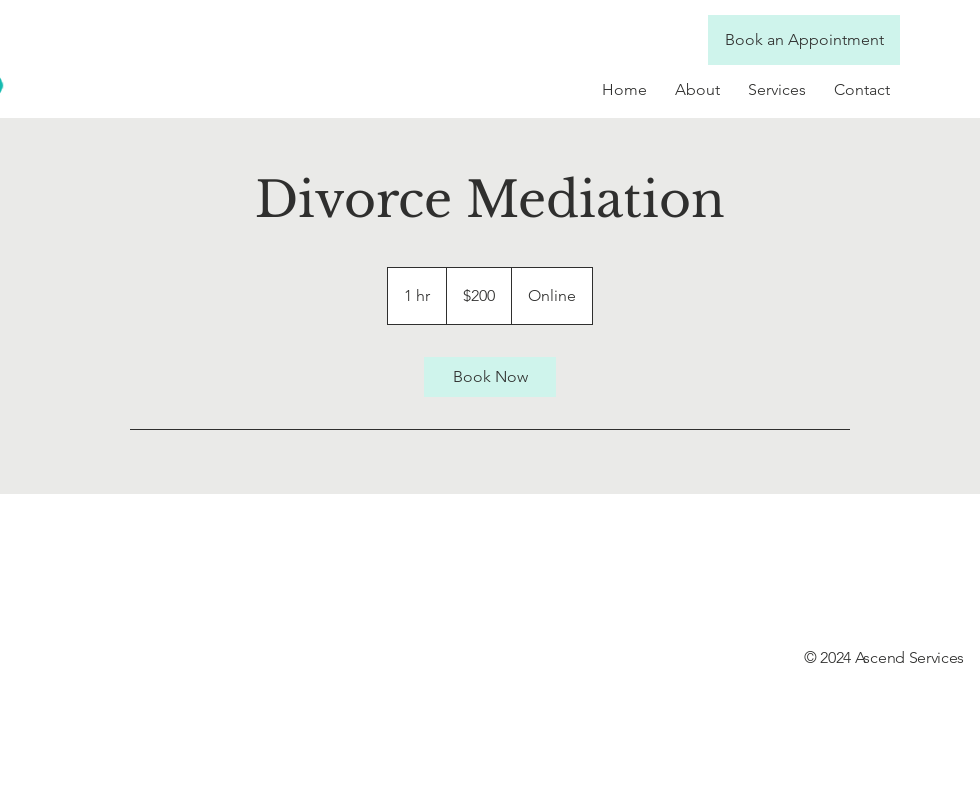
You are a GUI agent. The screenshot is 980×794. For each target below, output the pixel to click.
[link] (490, 377)
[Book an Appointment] (804, 40)
